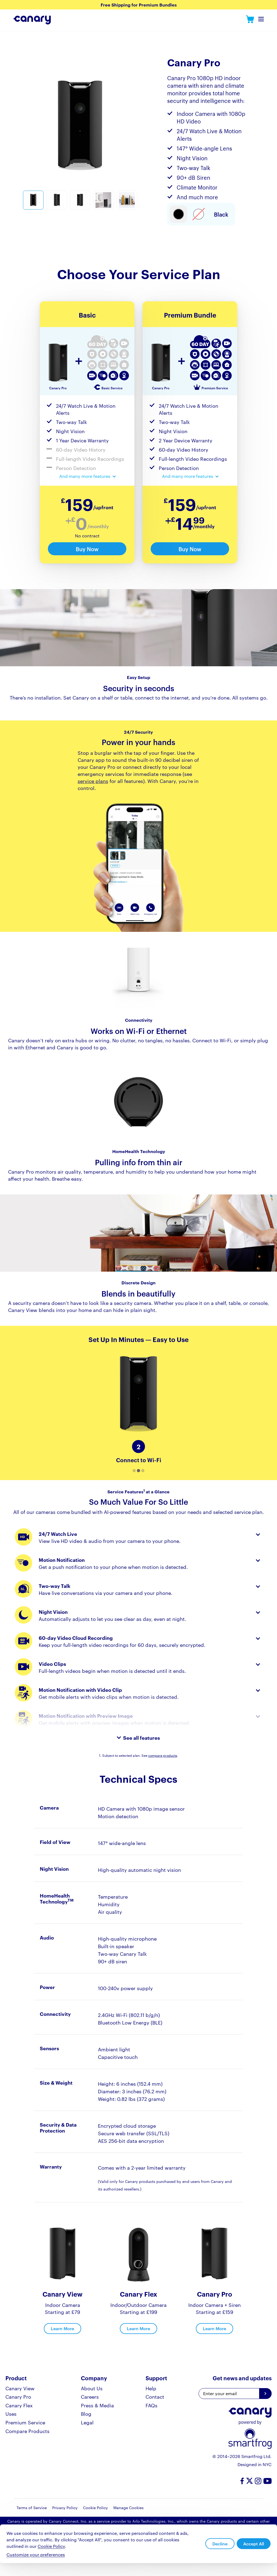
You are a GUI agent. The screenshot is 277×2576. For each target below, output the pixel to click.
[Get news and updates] (265, 2393)
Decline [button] (219, 2544)
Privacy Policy (65, 2507)
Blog (86, 2413)
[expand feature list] (87, 476)
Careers (90, 2396)
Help (151, 2388)
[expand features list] (138, 1738)
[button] (134, 1470)
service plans (93, 780)
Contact (155, 2396)
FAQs (151, 2405)
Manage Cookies (128, 2507)
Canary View (20, 2388)
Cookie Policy (95, 2507)
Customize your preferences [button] (35, 2554)
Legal (87, 2422)
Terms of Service (32, 2507)
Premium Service (25, 2422)
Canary (250, 20)
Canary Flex (19, 2405)
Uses (11, 2413)
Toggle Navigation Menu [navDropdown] (261, 21)
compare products (162, 1755)
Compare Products (27, 2430)
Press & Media (97, 2405)
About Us (92, 2388)
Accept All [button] (253, 2544)
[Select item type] (178, 214)
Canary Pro (18, 2396)
